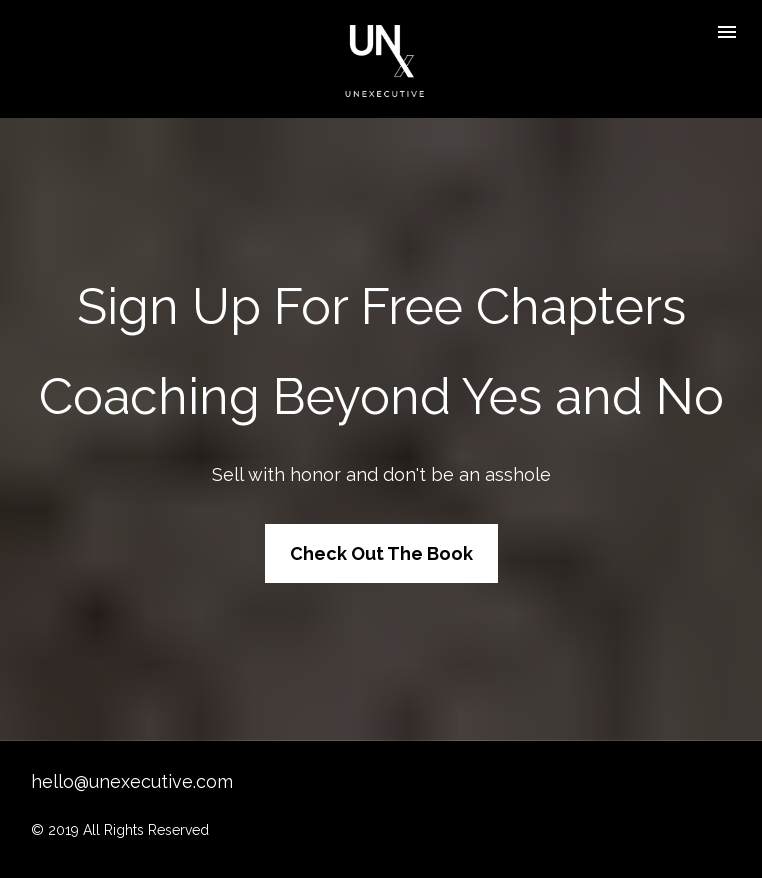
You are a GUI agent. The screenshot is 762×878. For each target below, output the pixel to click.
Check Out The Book (381, 542)
